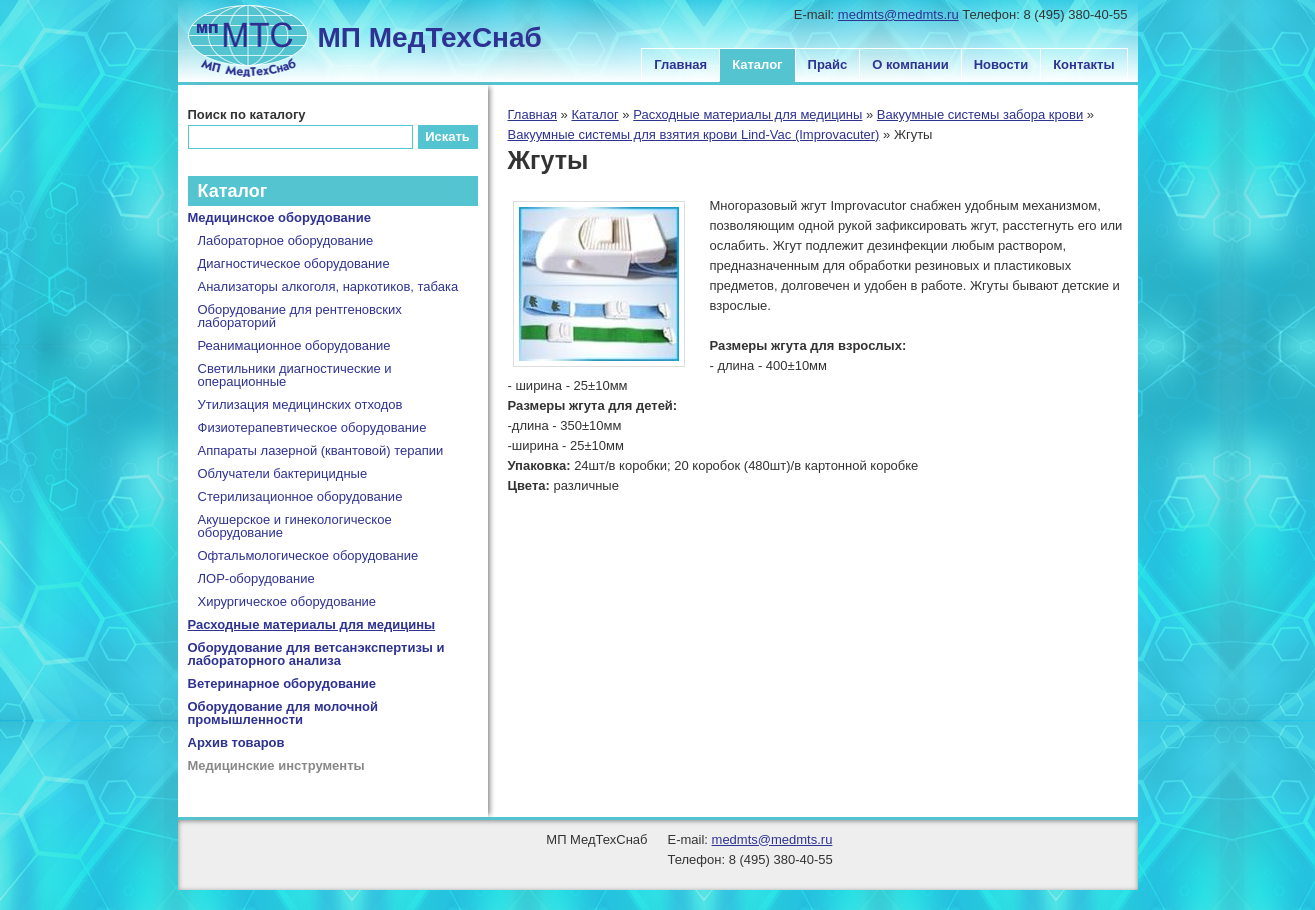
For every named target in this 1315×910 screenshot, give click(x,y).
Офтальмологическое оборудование (308, 555)
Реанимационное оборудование (294, 345)
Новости (1001, 64)
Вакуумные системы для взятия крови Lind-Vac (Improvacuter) (694, 134)
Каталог (757, 64)
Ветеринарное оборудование (282, 683)
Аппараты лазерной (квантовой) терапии (321, 450)
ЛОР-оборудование (256, 578)
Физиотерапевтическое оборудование (312, 427)
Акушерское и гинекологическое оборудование (295, 526)
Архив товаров (236, 742)
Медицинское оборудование (279, 217)
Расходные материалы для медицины (747, 114)
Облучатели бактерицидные (283, 473)
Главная (680, 64)
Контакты (1083, 64)
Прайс (828, 64)
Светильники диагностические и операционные (295, 375)
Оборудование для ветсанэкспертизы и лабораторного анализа (316, 654)
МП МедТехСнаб (430, 37)
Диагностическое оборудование (294, 263)
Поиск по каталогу (247, 114)
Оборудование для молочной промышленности (283, 713)
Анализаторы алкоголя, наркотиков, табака (328, 286)
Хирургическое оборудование (287, 601)
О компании (910, 64)
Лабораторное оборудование (286, 240)
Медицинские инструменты (276, 765)
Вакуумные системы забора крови (980, 114)
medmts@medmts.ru (898, 14)
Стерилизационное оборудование (300, 496)
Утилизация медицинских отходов (300, 404)
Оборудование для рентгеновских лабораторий (300, 316)
